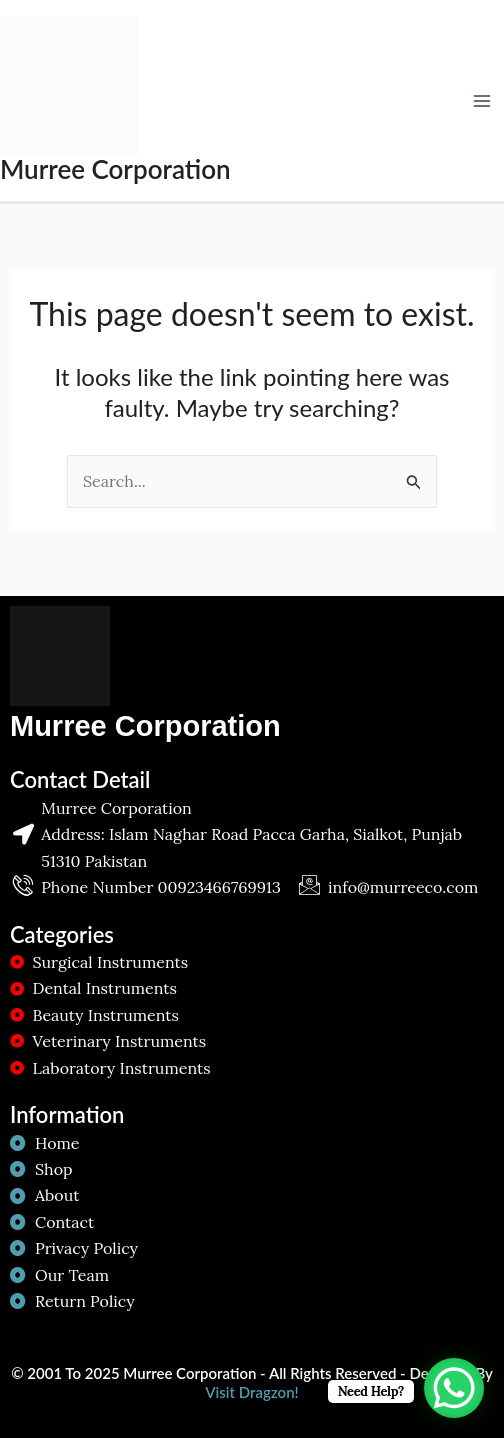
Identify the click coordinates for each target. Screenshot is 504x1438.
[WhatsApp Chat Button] (454, 1388)
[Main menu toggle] (482, 101)
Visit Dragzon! (251, 1392)
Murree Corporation (115, 169)
